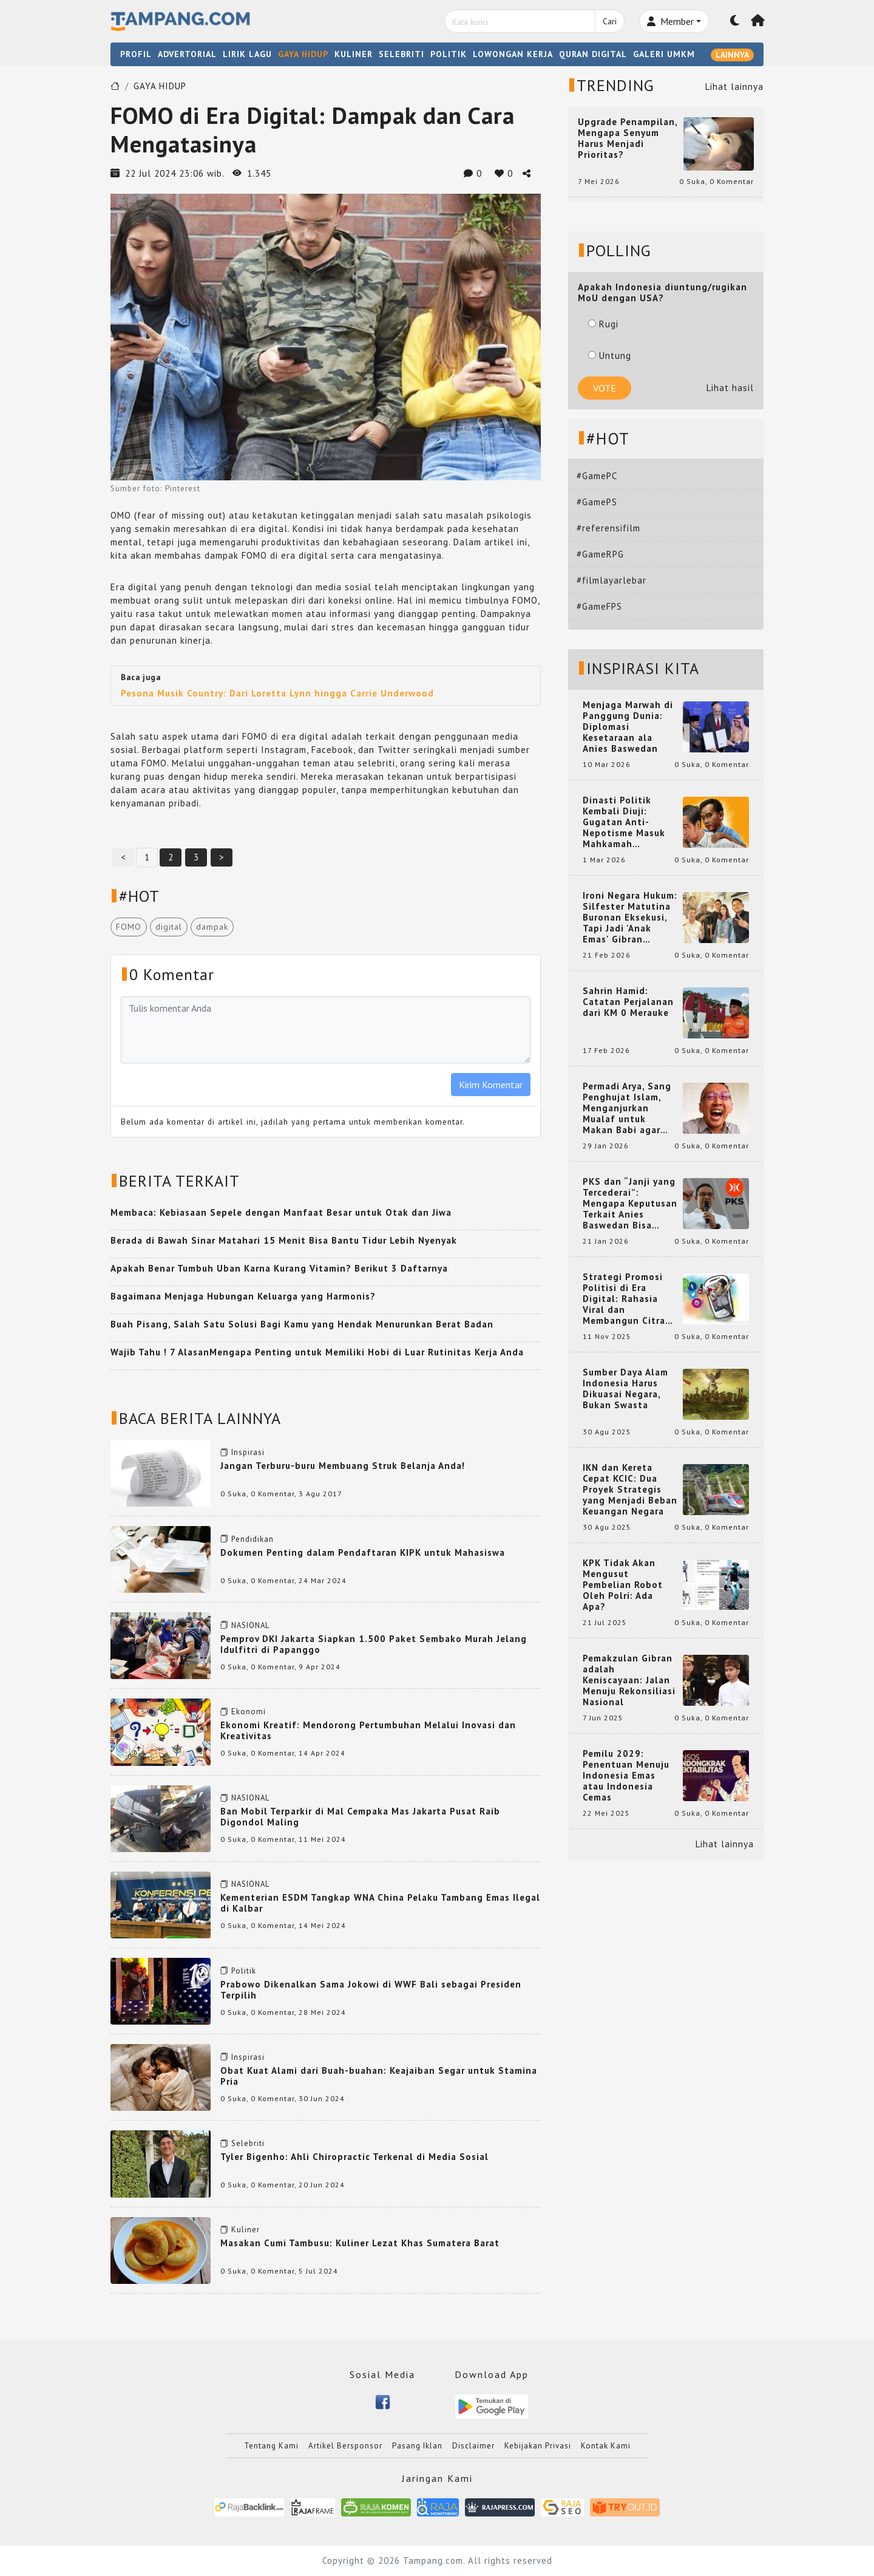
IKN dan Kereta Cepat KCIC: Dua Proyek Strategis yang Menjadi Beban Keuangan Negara (630, 1489)
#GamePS (597, 502)
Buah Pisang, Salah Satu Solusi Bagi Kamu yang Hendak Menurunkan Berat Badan (301, 1324)
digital (168, 926)
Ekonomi (248, 1711)
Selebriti (248, 2143)
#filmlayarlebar (611, 580)
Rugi (603, 324)
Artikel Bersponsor (345, 2446)
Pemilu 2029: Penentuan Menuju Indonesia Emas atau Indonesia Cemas (626, 1775)
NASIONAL (250, 1625)
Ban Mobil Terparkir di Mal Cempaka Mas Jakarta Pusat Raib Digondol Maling (360, 1816)
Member (670, 21)
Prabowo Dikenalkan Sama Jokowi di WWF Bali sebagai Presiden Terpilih (370, 1989)
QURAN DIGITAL (593, 54)
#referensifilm (608, 528)
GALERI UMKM (664, 54)
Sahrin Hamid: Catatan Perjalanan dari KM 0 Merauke (628, 1002)
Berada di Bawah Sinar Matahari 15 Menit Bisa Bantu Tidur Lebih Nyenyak (283, 1240)
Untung (609, 355)
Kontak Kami (606, 2446)
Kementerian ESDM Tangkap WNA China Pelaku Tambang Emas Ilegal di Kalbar (380, 1903)
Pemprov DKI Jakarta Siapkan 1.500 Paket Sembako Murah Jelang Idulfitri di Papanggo (373, 1644)
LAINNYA (732, 54)
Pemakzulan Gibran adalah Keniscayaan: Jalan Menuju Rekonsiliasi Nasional (629, 1680)
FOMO (128, 926)
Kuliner (245, 2229)
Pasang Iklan (417, 2446)
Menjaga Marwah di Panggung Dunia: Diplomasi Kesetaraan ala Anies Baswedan (628, 727)
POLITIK (448, 54)
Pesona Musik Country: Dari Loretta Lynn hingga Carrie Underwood (277, 693)
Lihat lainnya (734, 86)
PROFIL (136, 54)
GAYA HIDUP (303, 54)
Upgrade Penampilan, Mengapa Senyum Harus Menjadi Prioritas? (627, 138)
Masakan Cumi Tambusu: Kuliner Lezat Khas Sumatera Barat (360, 2243)
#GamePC (597, 476)
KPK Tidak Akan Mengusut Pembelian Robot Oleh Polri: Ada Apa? (623, 1585)
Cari (610, 21)
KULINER (353, 54)
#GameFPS (599, 606)
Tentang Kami (271, 2446)
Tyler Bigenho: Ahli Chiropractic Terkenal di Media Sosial (354, 2156)
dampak (212, 926)
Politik (243, 1971)
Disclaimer (473, 2446)
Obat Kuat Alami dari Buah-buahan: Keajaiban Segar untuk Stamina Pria (378, 2076)
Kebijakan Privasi (537, 2446)
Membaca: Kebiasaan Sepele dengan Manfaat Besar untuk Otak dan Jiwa (281, 1212)
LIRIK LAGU (247, 54)
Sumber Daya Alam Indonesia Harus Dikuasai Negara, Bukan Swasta (625, 1389)
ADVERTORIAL (187, 54)
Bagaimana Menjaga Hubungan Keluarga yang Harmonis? (243, 1296)
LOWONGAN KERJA (513, 54)
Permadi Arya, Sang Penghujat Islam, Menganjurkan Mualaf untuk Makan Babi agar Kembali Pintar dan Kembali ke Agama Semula (627, 1108)
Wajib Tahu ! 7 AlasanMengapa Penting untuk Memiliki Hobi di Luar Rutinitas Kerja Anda (317, 1352)
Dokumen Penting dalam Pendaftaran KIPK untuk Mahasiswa (362, 1552)
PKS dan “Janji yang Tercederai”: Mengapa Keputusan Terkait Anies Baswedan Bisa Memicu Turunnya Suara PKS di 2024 (630, 1203)
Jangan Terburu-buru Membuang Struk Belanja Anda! (342, 1465)
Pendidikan (252, 1539)
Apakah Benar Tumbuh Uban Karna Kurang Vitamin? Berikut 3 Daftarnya (279, 1268)
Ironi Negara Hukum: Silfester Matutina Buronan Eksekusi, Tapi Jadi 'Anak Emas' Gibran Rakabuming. (630, 917)
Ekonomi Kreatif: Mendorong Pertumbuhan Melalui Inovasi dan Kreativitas (368, 1730)
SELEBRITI (401, 54)
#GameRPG (600, 554)
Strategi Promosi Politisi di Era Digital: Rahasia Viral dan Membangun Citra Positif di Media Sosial (624, 1299)
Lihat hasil (730, 388)
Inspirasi (248, 1452)
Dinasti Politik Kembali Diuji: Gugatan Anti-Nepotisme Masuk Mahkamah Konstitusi (624, 822)
